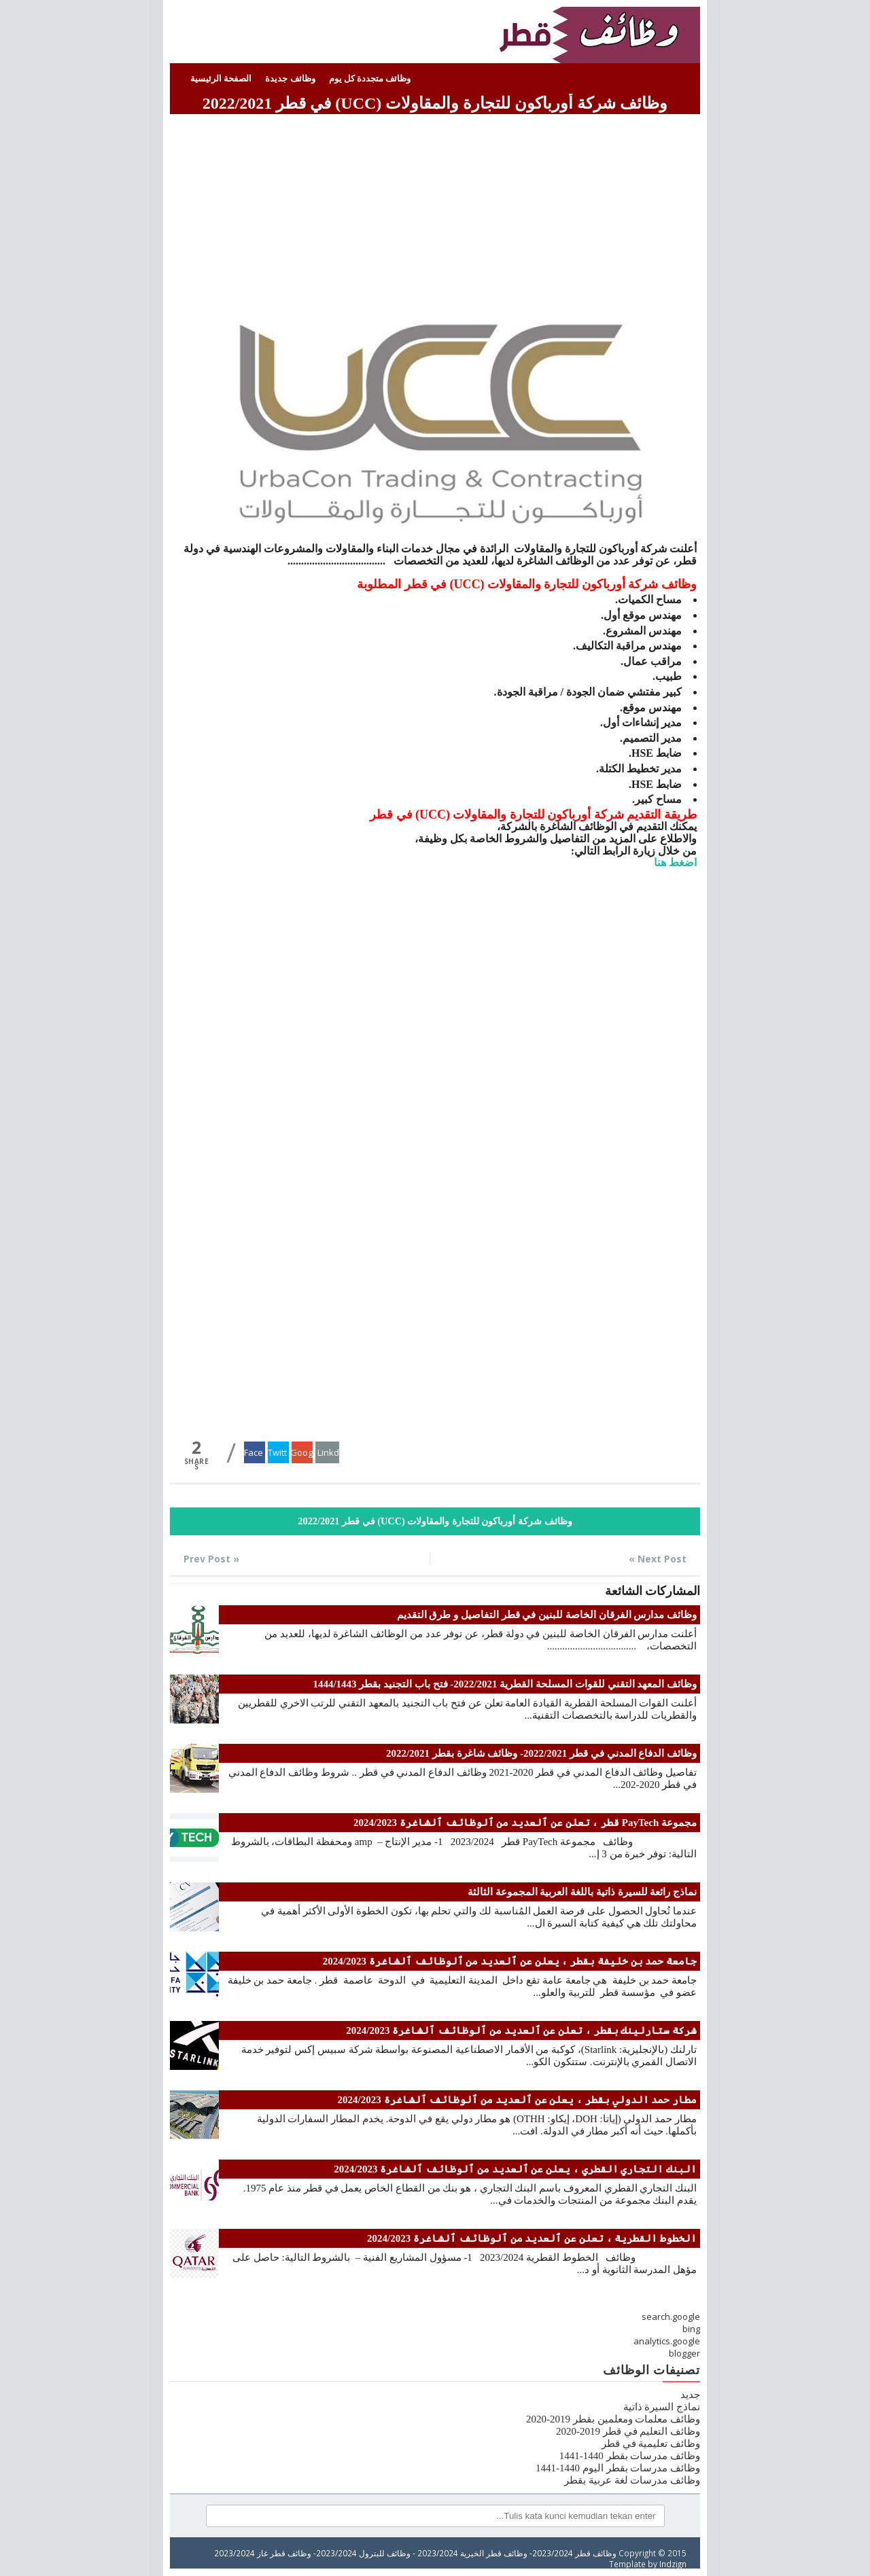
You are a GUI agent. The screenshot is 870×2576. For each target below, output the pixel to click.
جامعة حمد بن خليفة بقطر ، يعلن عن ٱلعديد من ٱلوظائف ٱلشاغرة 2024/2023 (510, 1961)
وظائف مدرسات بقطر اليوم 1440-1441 (618, 2468)
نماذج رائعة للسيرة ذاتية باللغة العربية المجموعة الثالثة (582, 1891)
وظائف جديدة (290, 78)
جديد (690, 2394)
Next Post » (657, 1558)
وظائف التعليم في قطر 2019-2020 (628, 2431)
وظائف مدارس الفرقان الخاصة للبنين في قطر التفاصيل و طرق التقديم (547, 1614)
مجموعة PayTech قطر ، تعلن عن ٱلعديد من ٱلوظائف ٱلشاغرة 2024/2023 (525, 1822)
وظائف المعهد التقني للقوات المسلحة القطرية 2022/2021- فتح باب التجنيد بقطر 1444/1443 (505, 1684)
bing (691, 2329)
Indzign (672, 2563)
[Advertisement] (435, 213)
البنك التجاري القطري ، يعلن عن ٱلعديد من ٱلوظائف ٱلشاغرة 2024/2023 (515, 2169)
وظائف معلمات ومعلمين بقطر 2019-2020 (613, 2419)
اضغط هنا (675, 862)
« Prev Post (211, 1558)
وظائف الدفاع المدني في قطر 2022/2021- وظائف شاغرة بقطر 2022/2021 (541, 1753)
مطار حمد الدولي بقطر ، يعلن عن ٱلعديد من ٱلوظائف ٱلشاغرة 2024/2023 (517, 2099)
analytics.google (666, 2341)
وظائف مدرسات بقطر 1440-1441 (629, 2455)
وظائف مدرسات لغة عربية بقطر (632, 2480)
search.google (671, 2316)
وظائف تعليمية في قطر (651, 2443)
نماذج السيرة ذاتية (662, 2406)
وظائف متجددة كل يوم (370, 78)
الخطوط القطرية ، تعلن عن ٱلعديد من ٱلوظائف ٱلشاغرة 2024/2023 (532, 2238)
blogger (684, 2353)
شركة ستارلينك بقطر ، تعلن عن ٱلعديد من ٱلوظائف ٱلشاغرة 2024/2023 (521, 2030)
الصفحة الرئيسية (220, 78)
